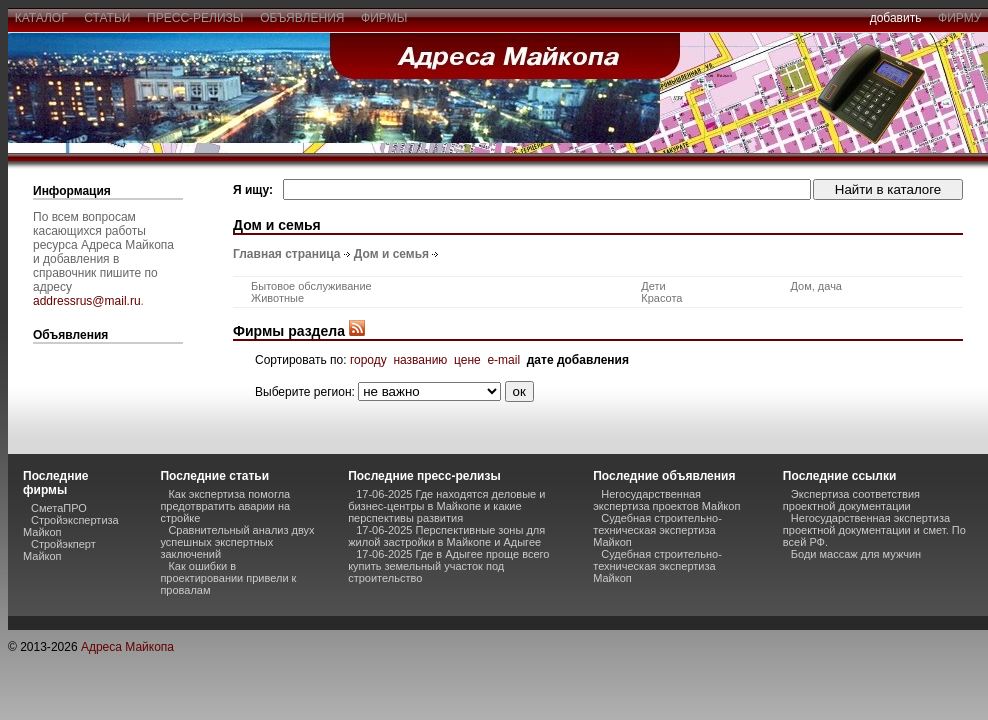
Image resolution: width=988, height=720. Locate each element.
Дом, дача (816, 286)
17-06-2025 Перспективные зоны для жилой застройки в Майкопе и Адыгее (446, 536)
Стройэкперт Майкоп (59, 550)
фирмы (384, 18)
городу (368, 360)
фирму (959, 18)
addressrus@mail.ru (87, 301)
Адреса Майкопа (127, 647)
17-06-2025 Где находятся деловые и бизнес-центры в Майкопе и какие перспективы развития (446, 506)
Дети (653, 286)
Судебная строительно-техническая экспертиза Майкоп (657, 530)
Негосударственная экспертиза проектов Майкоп (666, 500)
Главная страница (287, 254)
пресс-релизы (195, 18)
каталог (41, 18)
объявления (302, 18)
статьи (107, 18)
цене (467, 360)
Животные (277, 298)
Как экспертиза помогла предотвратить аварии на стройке (225, 506)
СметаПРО (59, 508)
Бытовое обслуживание (311, 286)
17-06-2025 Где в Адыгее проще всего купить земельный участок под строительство (448, 566)
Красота (661, 298)
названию (420, 360)
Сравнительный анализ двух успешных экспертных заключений (237, 542)
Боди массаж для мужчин (856, 554)
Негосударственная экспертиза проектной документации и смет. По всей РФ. (874, 530)
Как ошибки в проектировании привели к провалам (228, 578)
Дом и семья (391, 254)
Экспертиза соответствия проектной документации (851, 500)
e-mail (503, 360)
